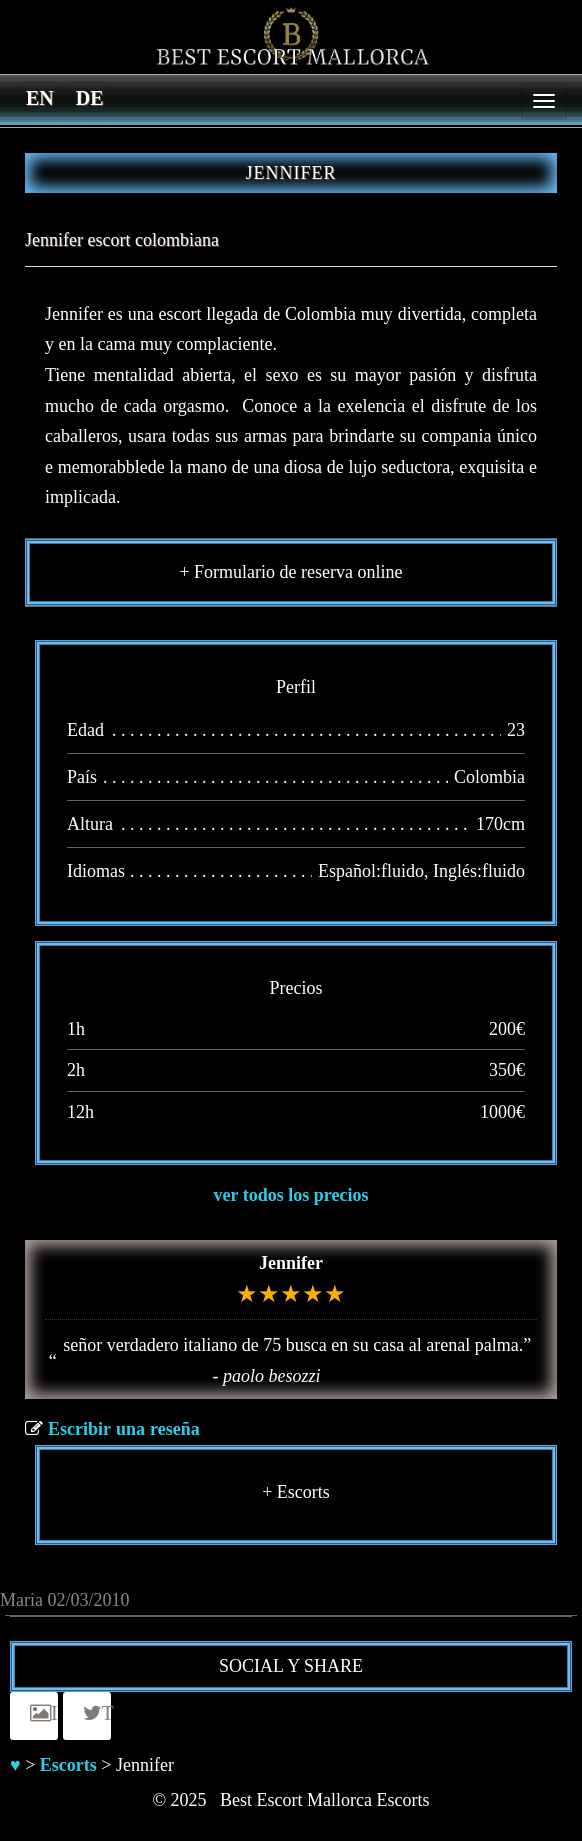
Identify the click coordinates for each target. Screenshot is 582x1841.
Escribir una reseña (124, 1429)
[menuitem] (40, 97)
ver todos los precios (291, 1195)
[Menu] (544, 101)
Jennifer (291, 1263)
